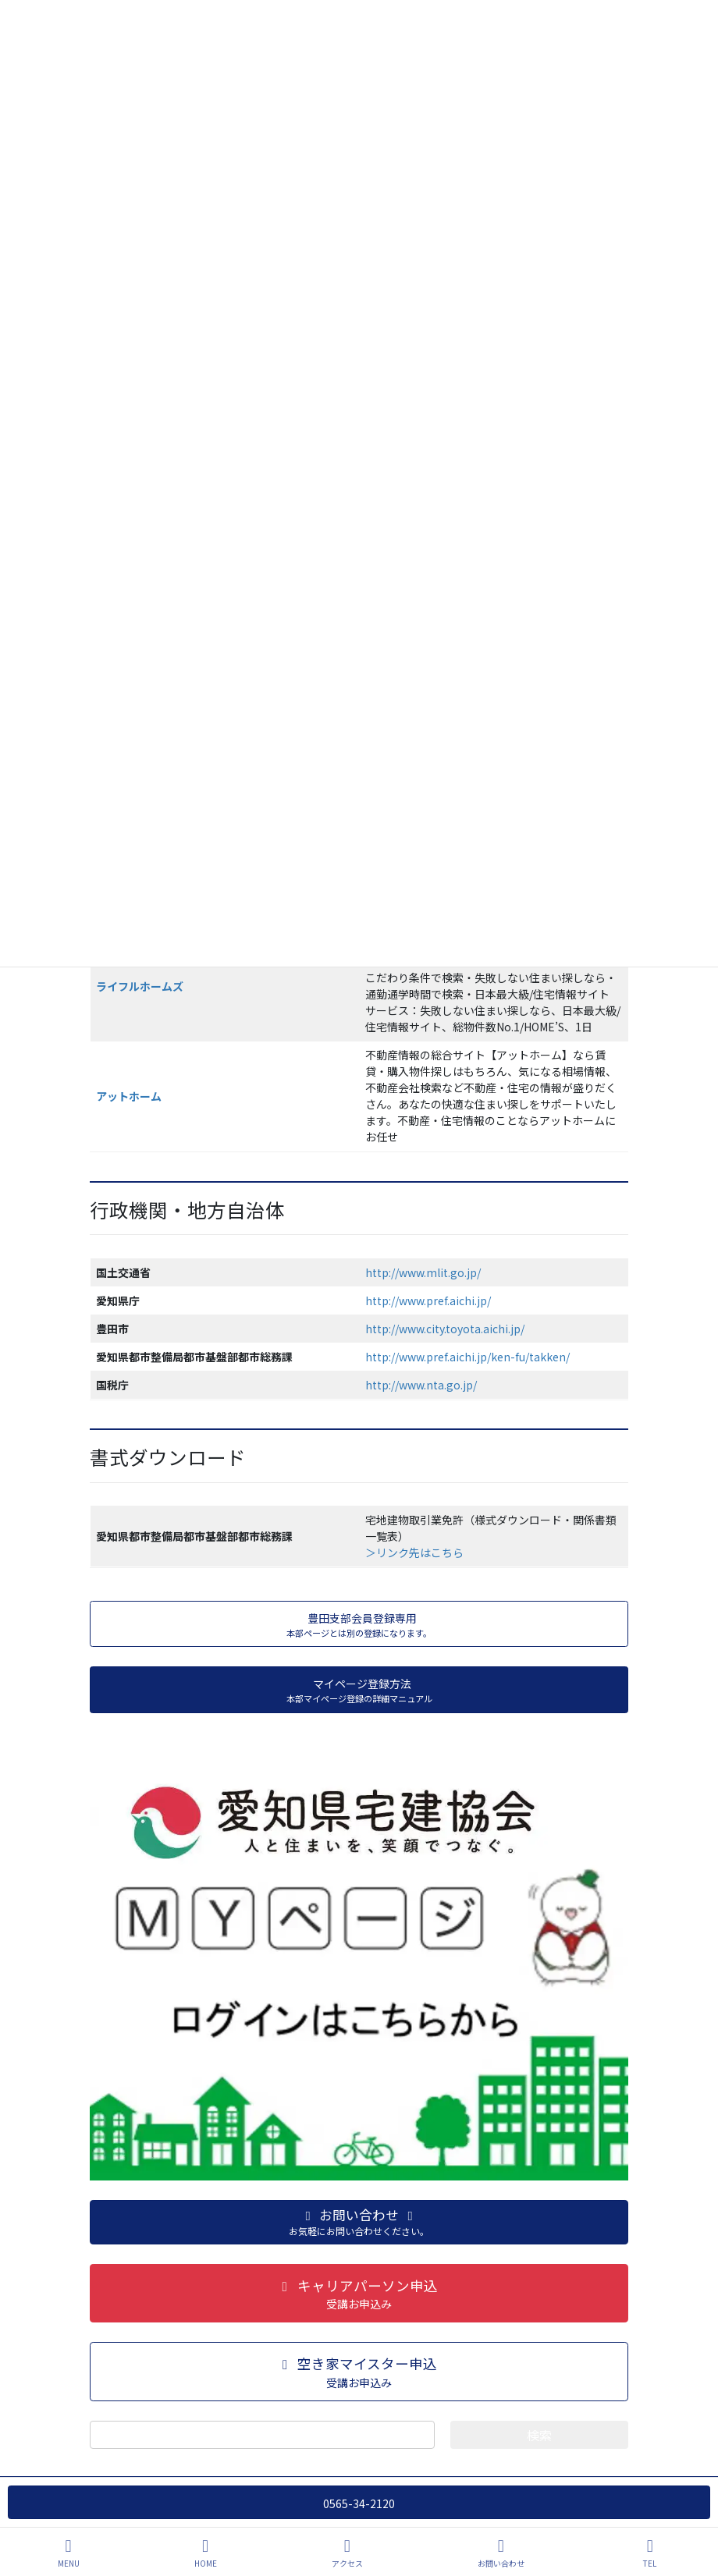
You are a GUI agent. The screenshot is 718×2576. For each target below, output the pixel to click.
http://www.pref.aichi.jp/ (428, 1300)
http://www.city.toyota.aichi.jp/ (444, 1328)
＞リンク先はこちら (414, 1552)
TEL (650, 2553)
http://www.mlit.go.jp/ (423, 1272)
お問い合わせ (501, 2553)
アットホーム (129, 1096)
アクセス (347, 2553)
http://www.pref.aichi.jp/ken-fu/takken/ (467, 1356)
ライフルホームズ (139, 986)
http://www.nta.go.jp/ (421, 1385)
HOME (205, 2553)
